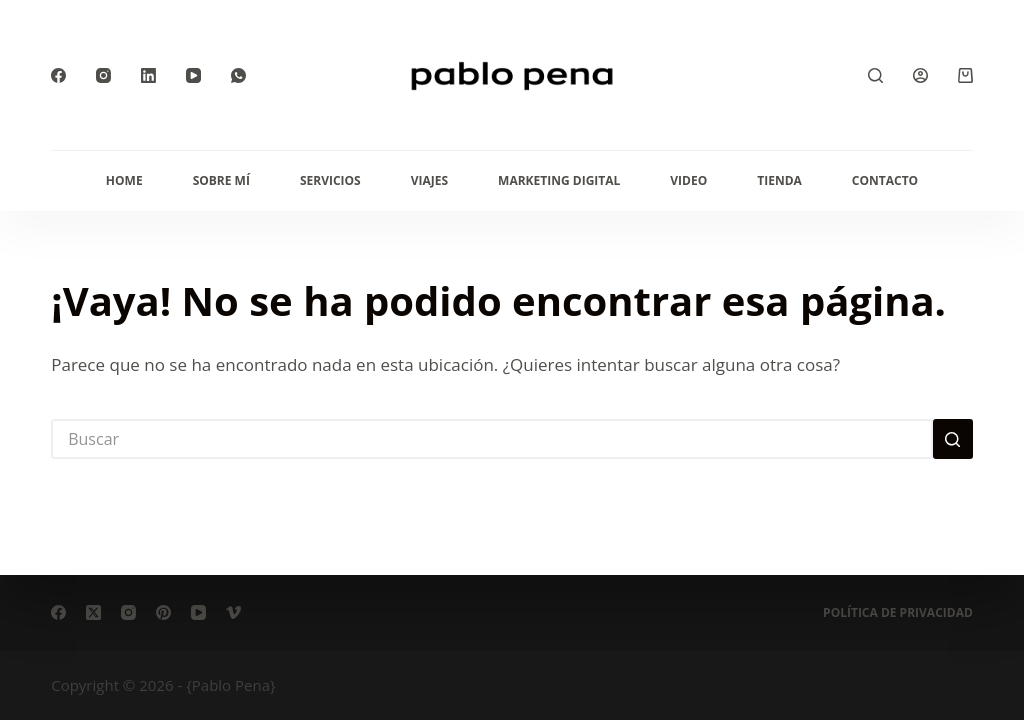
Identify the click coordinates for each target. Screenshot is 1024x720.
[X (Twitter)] (93, 612)
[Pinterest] (163, 612)
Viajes (429, 180)
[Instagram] (103, 75)
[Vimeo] (233, 612)
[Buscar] (875, 75)
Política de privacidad (898, 613)
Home (124, 180)
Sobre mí (221, 180)
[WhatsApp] (238, 75)
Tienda (779, 180)
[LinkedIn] (148, 75)
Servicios (330, 180)
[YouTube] (193, 75)
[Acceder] (920, 75)
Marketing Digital (559, 180)
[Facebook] (58, 75)
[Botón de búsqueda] (953, 439)
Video (688, 180)
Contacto (885, 180)
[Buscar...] (492, 439)
